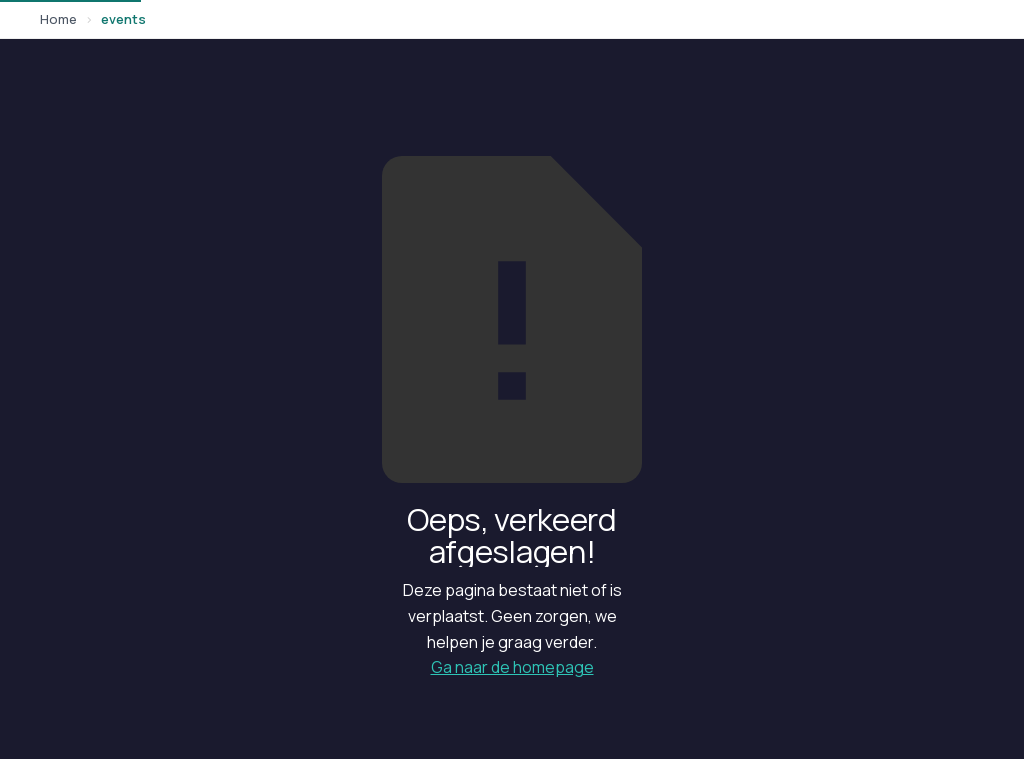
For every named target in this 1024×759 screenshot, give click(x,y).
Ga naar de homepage (512, 667)
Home (58, 19)
